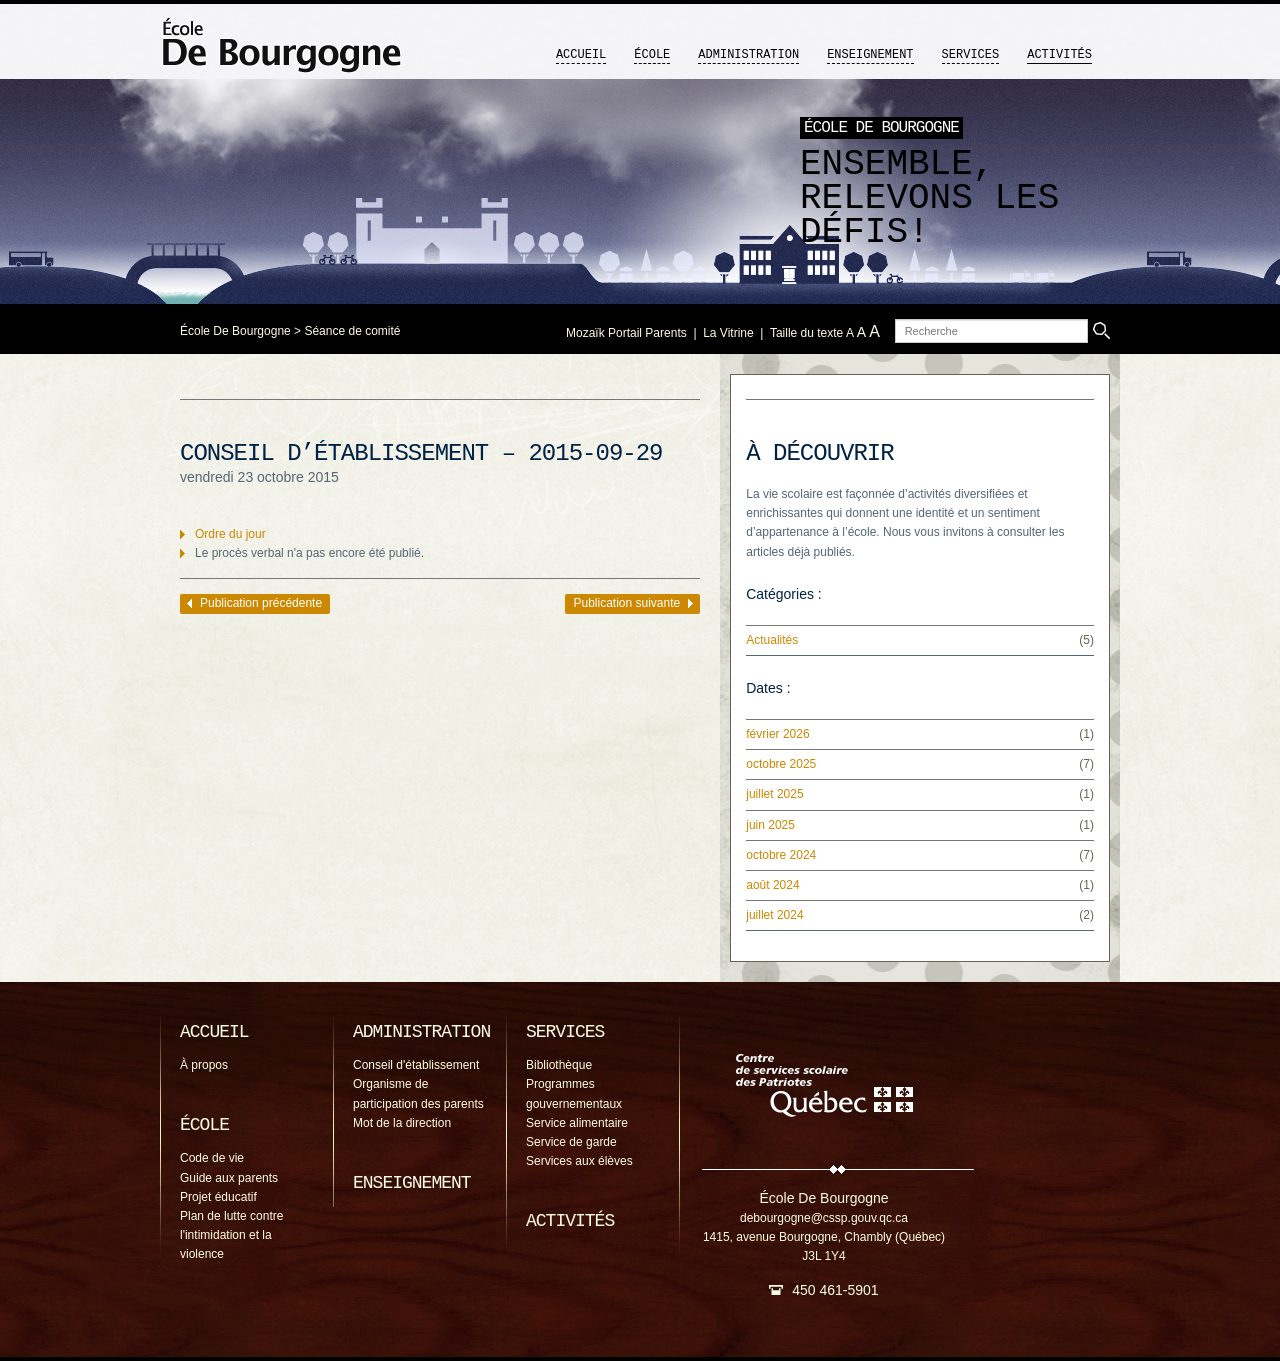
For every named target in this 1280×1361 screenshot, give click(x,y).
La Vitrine (728, 333)
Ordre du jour (230, 534)
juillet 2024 (774, 915)
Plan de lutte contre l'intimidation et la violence (231, 1235)
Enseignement (870, 55)
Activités (1059, 55)
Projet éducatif (218, 1197)
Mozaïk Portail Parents (626, 333)
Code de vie (212, 1158)
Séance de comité (352, 331)
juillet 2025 (774, 794)
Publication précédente (261, 603)
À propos (204, 1065)
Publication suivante (626, 603)
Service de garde (571, 1142)
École (652, 55)
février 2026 (777, 734)
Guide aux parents (229, 1178)
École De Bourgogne (235, 331)
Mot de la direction (402, 1123)
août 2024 (772, 885)
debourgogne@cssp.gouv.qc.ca (824, 1218)
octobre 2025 (781, 764)
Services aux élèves (579, 1161)
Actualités (772, 640)
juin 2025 (770, 825)
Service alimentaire (577, 1123)
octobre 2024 (781, 855)
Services (971, 55)
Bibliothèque (559, 1065)
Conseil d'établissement (416, 1065)
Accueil (581, 55)
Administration (748, 55)
